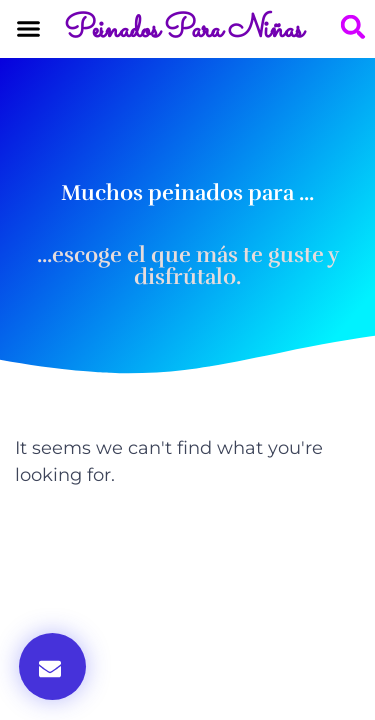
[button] (29, 29)
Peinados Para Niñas (183, 30)
